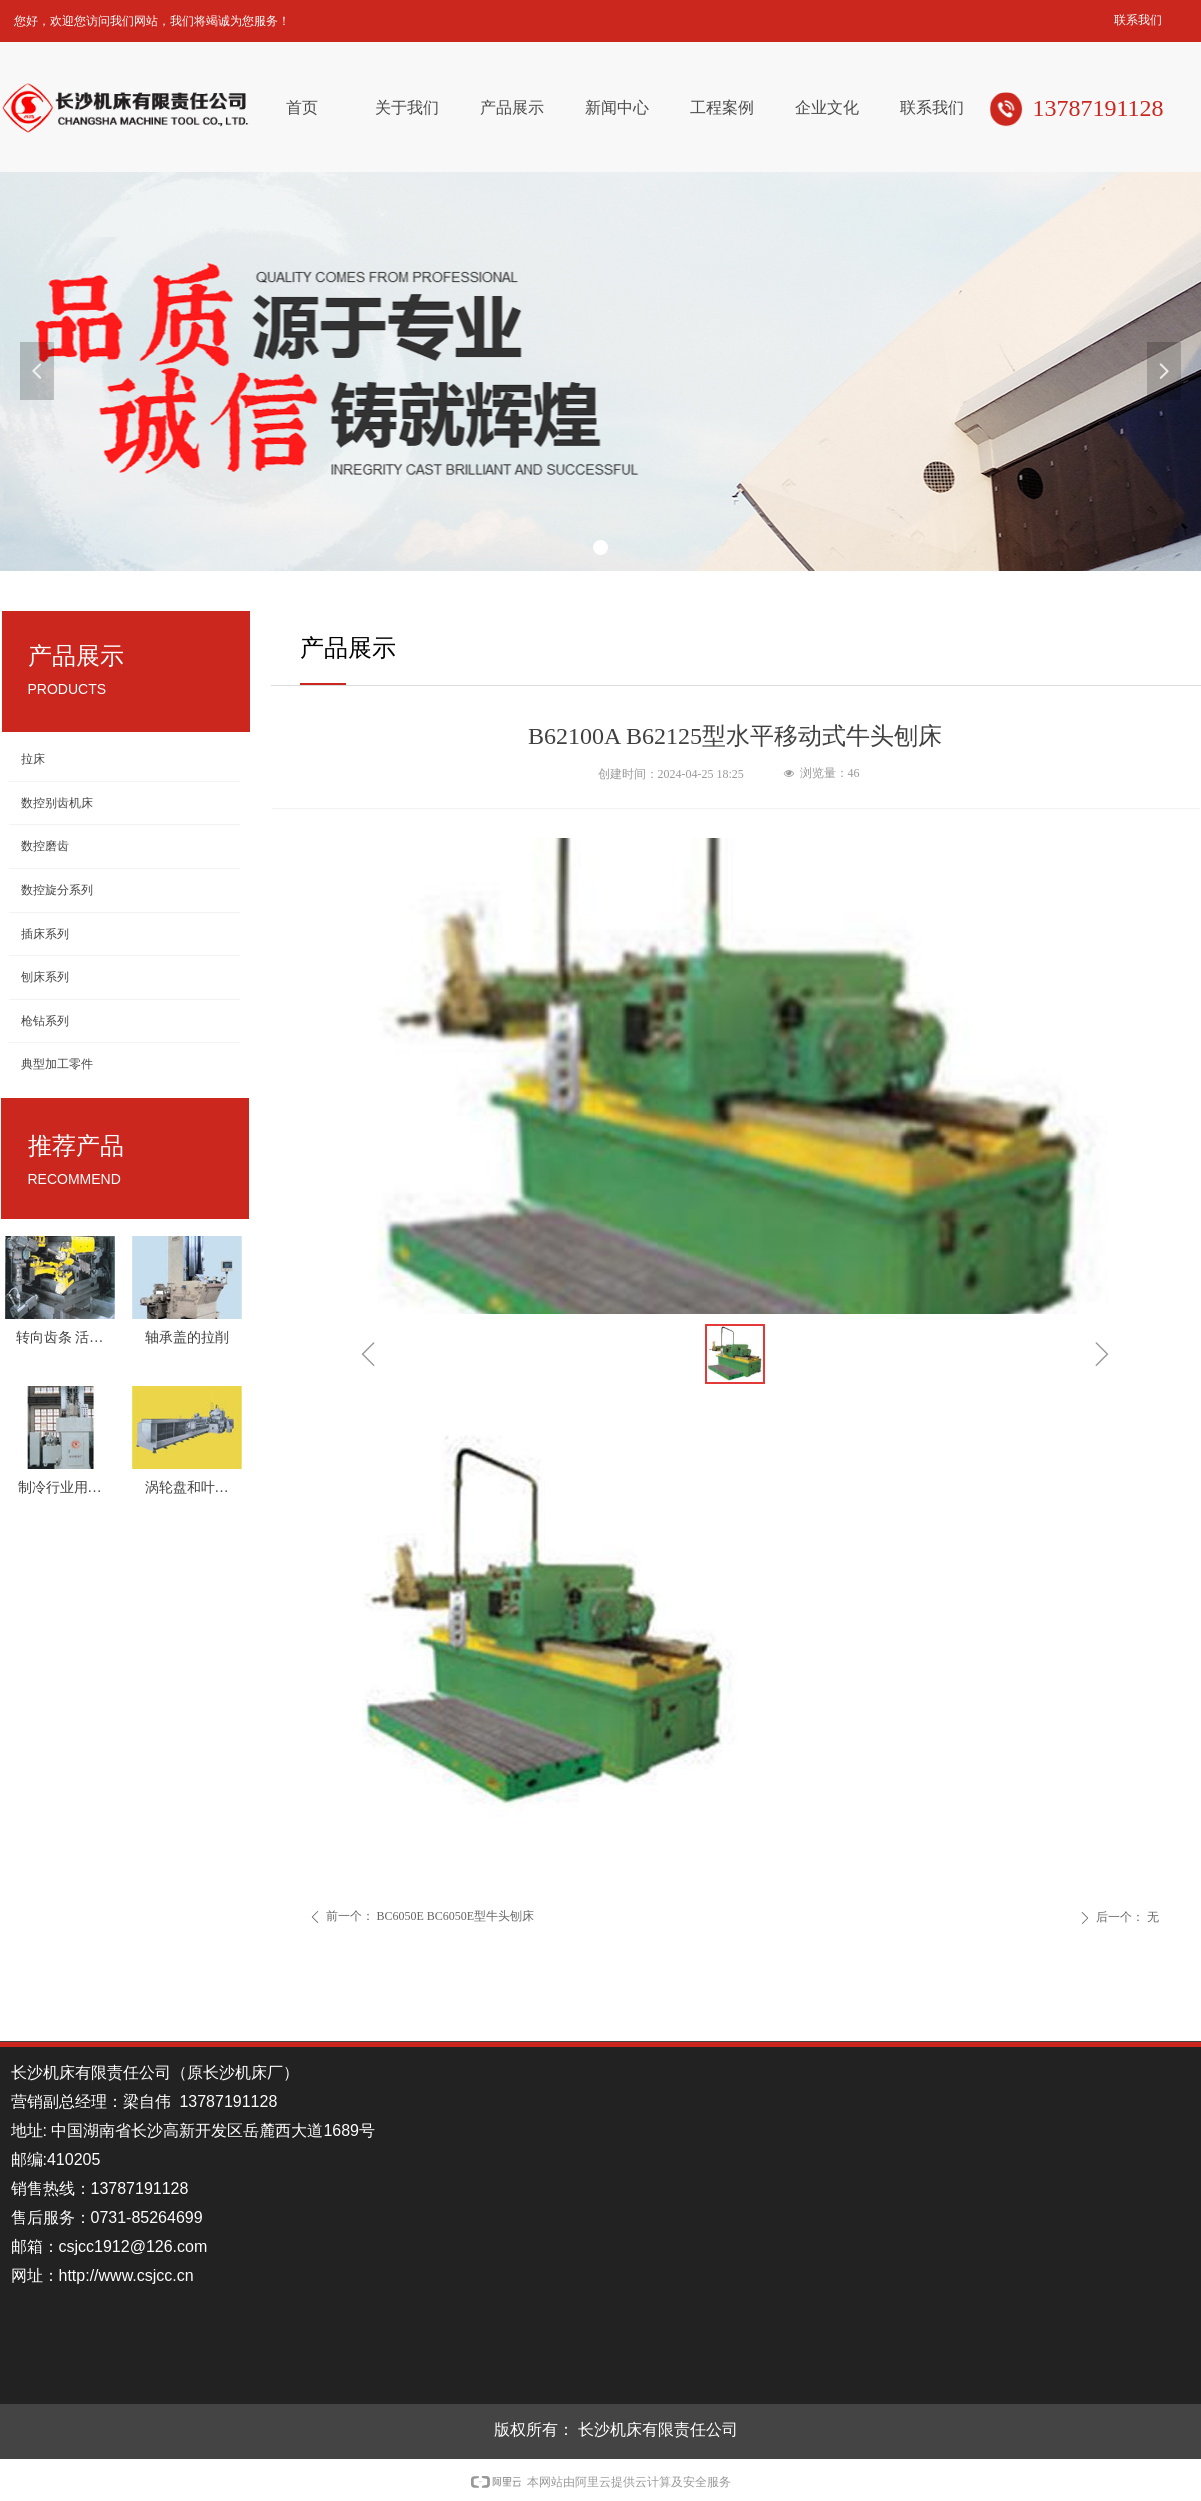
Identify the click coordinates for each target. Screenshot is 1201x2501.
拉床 (33, 759)
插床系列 (45, 934)
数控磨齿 (45, 846)
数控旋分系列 (57, 890)
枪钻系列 (45, 1021)
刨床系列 (45, 977)
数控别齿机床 (57, 803)
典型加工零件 (57, 1064)
